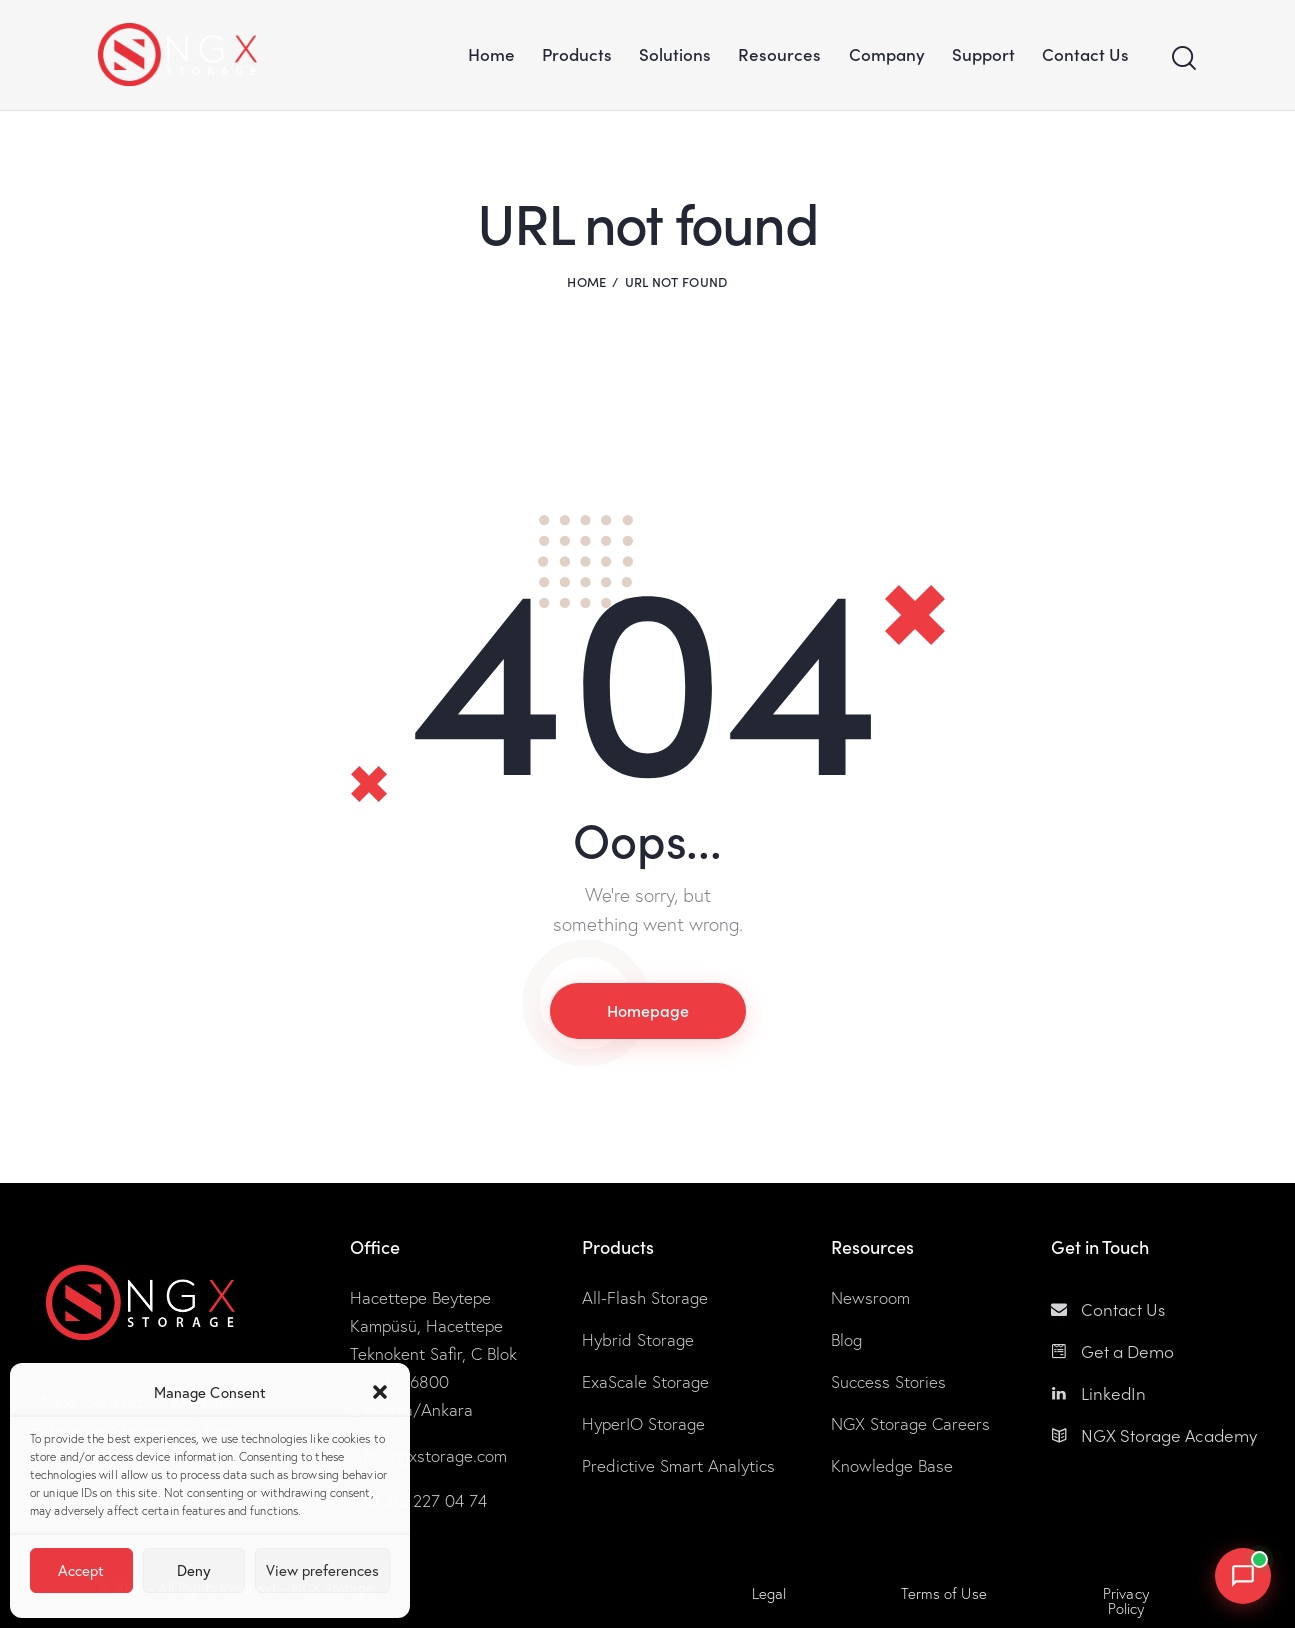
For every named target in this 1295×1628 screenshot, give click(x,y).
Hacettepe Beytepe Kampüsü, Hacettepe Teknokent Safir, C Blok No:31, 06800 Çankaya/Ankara (433, 1354)
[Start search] (1184, 58)
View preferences (322, 1570)
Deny (194, 1570)
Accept (81, 1570)
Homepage (648, 1010)
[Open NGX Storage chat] (1243, 1576)
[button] (380, 1392)
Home (586, 281)
